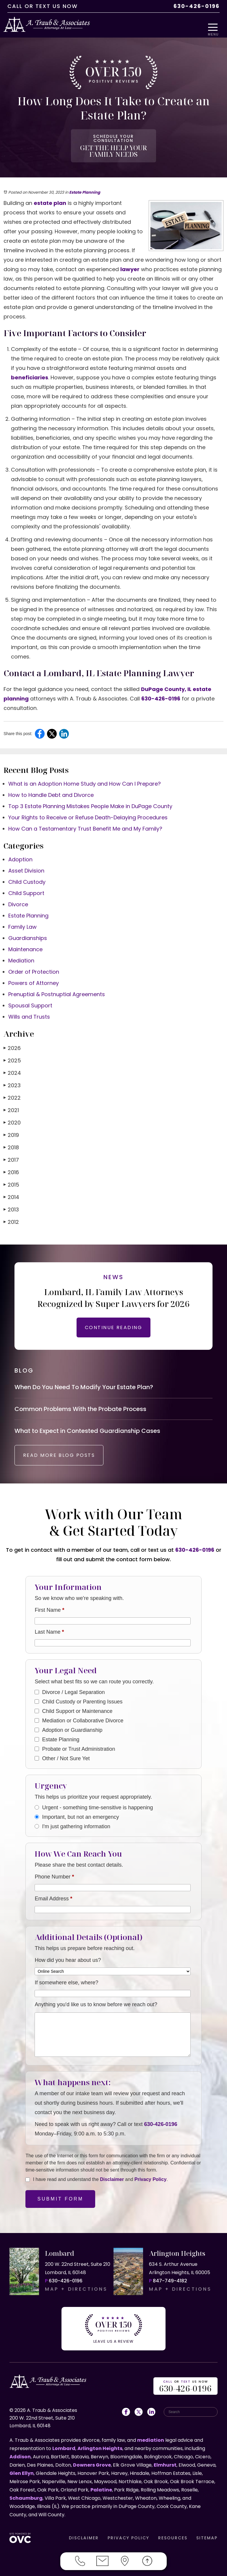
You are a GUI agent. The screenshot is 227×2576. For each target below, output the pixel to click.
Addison (20, 2454)
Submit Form (60, 2200)
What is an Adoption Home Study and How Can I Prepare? (84, 777)
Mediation (21, 954)
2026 (12, 1041)
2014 (11, 1190)
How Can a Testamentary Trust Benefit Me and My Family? (85, 822)
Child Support (26, 886)
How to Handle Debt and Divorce (51, 788)
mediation (150, 2437)
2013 (11, 1203)
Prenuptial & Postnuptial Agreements (56, 987)
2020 (12, 1116)
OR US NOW (186, 2384)
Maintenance (25, 942)
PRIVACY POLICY (128, 2535)
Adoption (20, 853)
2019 (11, 1128)
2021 (11, 1103)
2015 (11, 1178)
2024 (12, 1066)
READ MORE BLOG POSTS (67, 1457)
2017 (11, 1153)
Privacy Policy (150, 2181)
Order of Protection (33, 965)
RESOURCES (172, 2535)
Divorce (18, 898)
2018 (11, 1140)
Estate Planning (84, 186)
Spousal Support (30, 999)
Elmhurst (165, 2462)
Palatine (101, 2487)
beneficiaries (29, 371)
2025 (12, 1054)
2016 (11, 1165)
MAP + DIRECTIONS (76, 2290)
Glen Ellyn (21, 2470)
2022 (12, 1091)
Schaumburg (26, 2495)
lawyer (130, 262)
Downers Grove (92, 2462)
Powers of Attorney (33, 976)
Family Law (22, 920)
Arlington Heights (99, 2445)
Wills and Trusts (29, 1010)
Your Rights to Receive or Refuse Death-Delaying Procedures (88, 811)
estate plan (50, 196)
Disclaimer (112, 2181)
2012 (11, 1215)
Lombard (63, 2445)
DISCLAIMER (84, 2535)
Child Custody (27, 875)
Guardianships (27, 931)
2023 (12, 1078)
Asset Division (26, 864)
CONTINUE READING (113, 1321)
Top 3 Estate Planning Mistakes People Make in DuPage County (90, 799)
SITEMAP (207, 2535)
